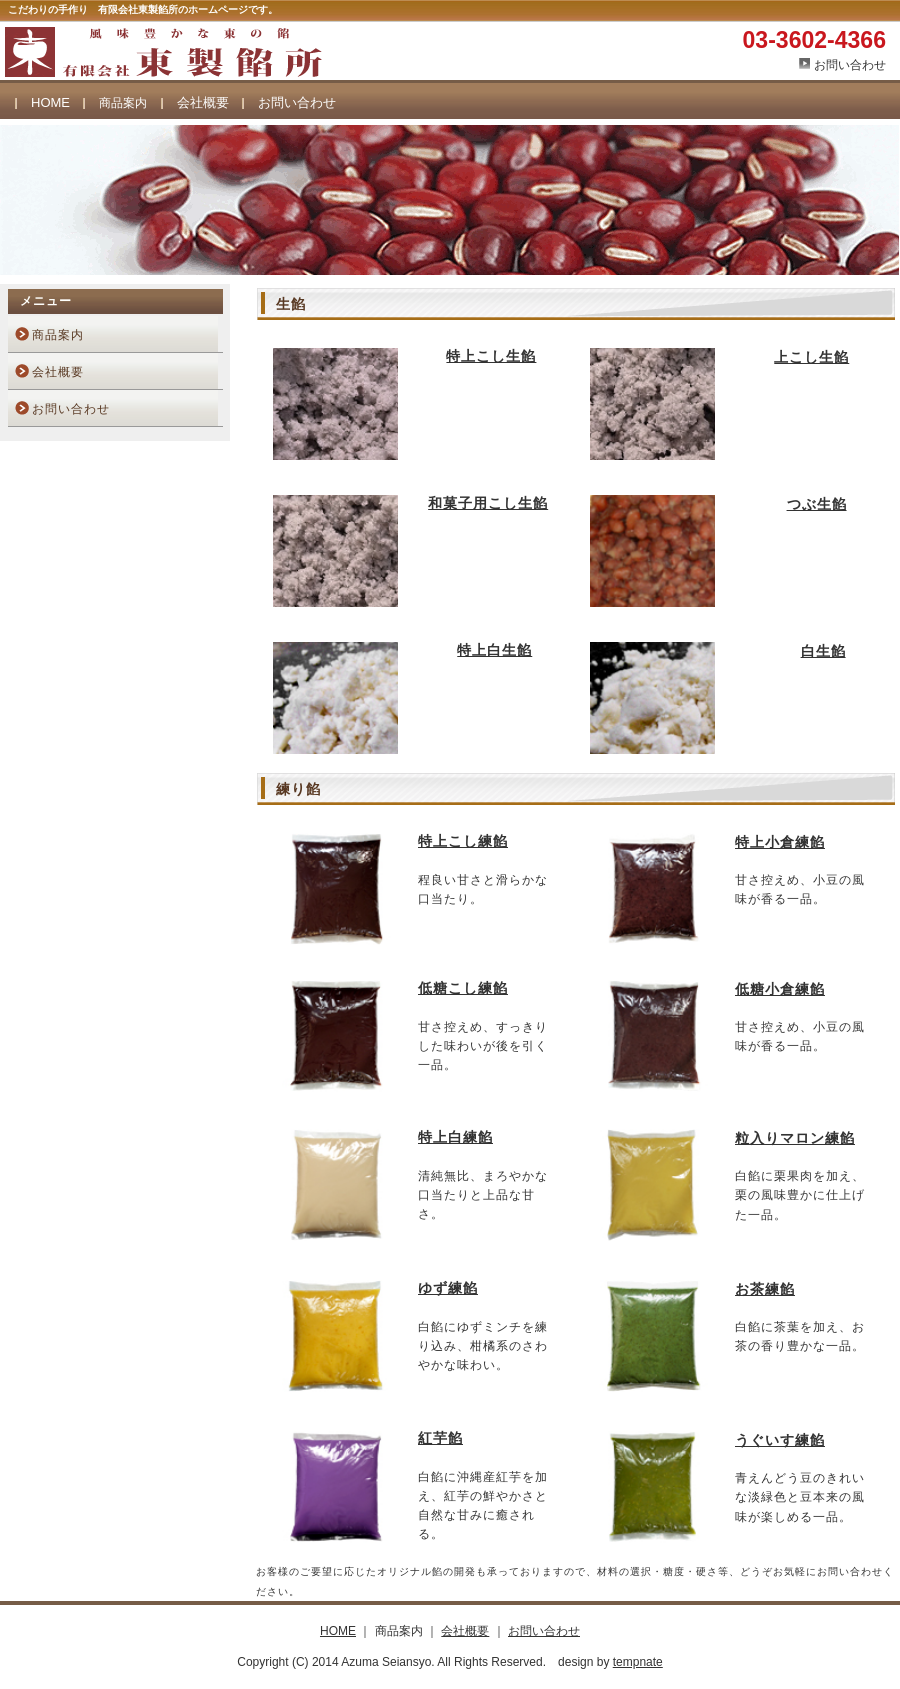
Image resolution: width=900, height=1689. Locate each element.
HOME (50, 102)
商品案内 (58, 335)
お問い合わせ (850, 65)
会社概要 (203, 102)
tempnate (638, 1662)
